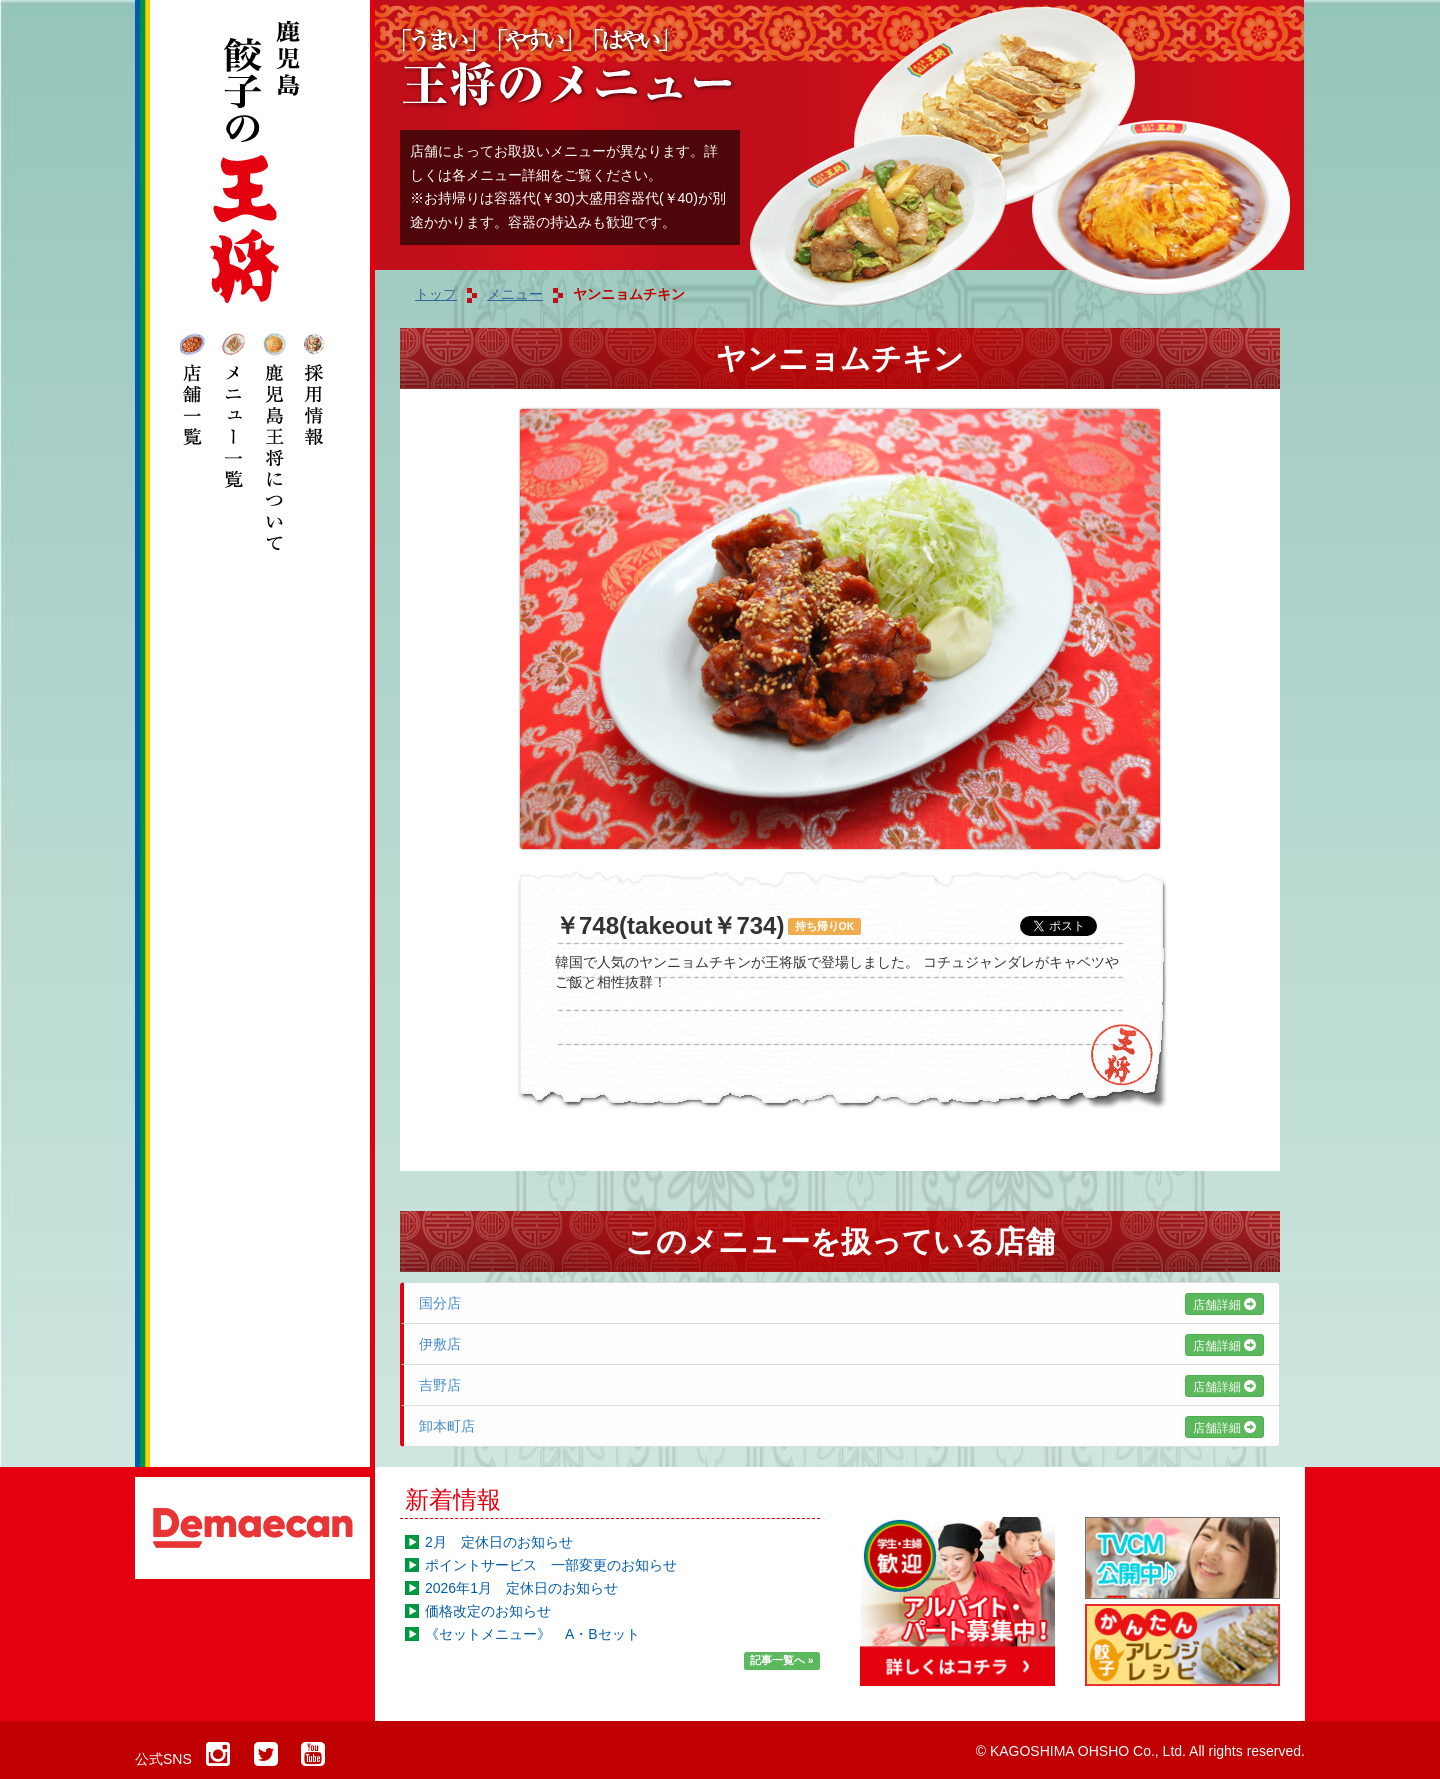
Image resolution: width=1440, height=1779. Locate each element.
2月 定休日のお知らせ (499, 1542)
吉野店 (841, 1385)
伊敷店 (841, 1344)
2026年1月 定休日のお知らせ (521, 1588)
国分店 (841, 1303)
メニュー (515, 294)
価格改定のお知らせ (488, 1611)
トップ (436, 294)
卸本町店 (841, 1426)
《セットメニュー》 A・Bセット (532, 1634)
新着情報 (453, 1499)
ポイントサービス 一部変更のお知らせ (551, 1565)
